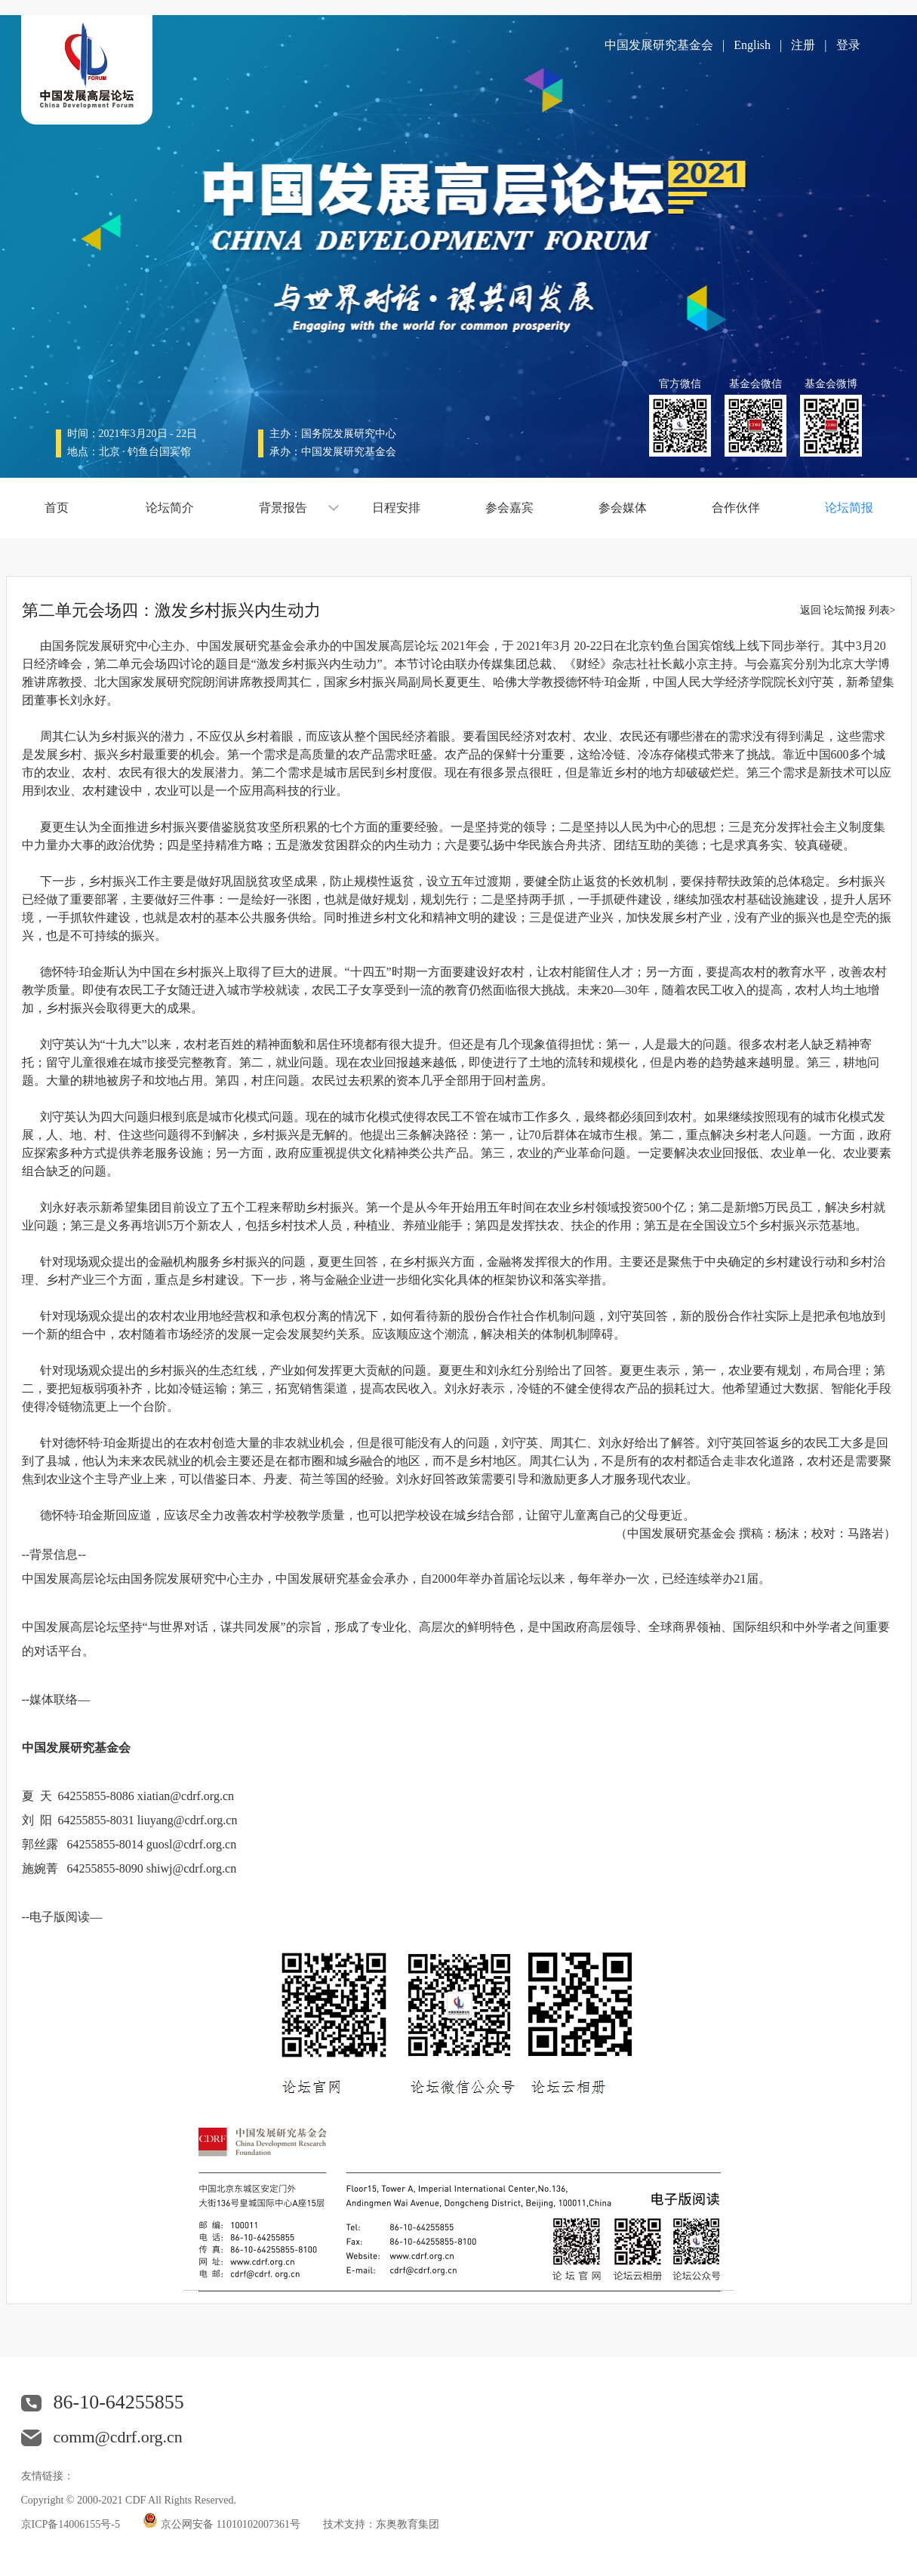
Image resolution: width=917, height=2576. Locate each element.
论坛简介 (170, 507)
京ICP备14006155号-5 (70, 2524)
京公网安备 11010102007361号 (230, 2524)
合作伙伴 (736, 507)
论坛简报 (849, 507)
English (752, 44)
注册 (803, 44)
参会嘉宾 (509, 507)
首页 (57, 507)
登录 (848, 44)
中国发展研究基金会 (659, 44)
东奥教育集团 (407, 2524)
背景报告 (283, 507)
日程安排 (396, 507)
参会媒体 (623, 507)
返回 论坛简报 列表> (848, 610)
